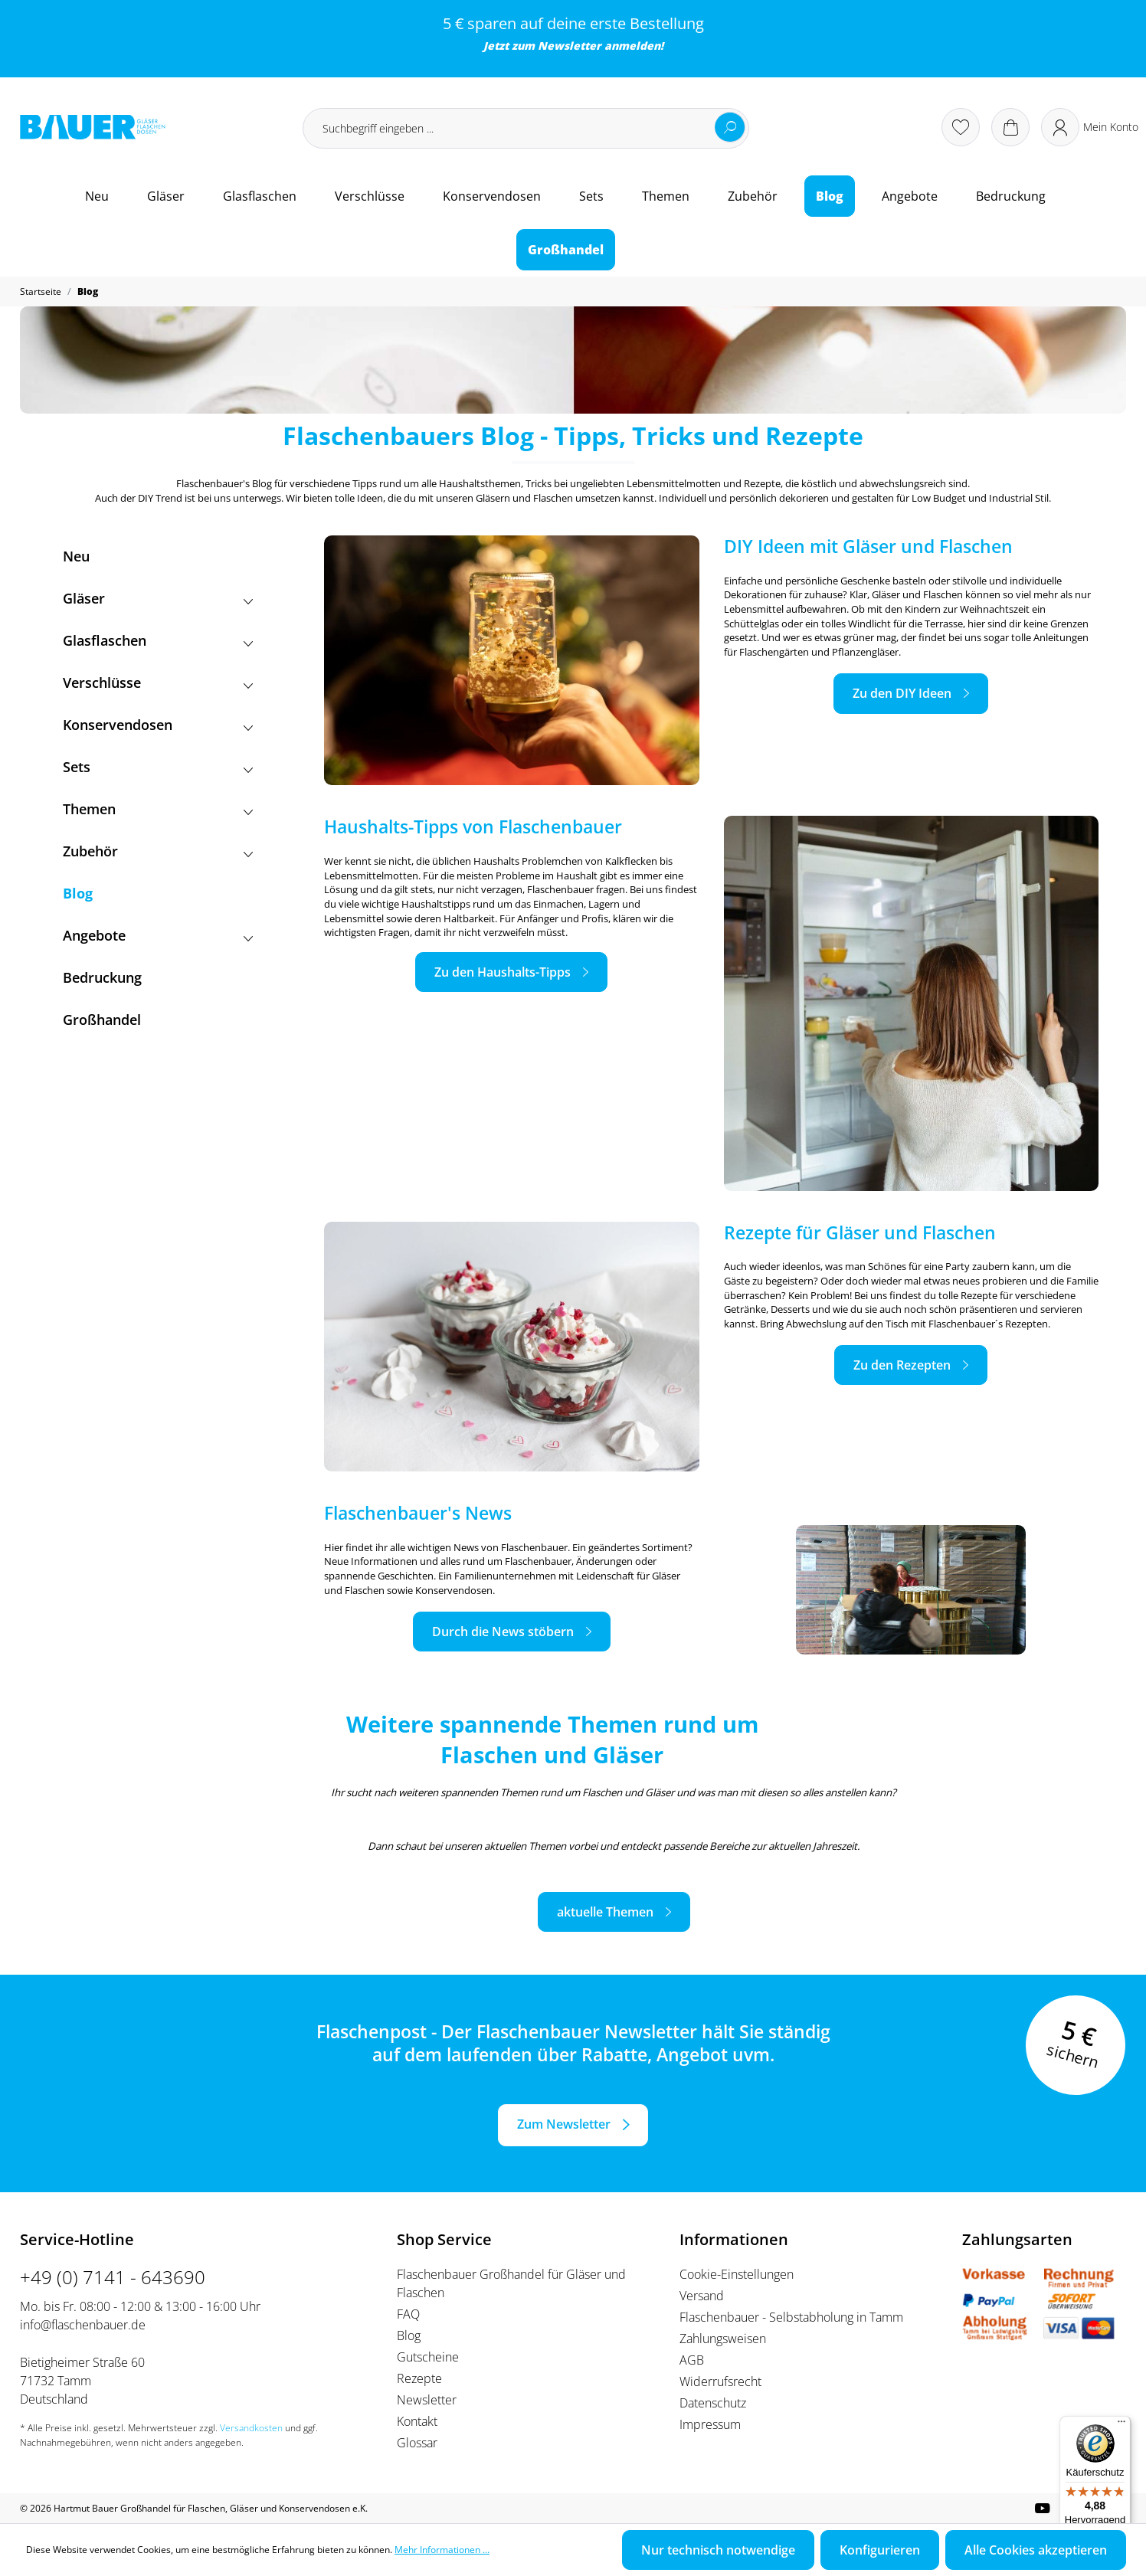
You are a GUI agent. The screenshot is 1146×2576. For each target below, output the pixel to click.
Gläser (158, 598)
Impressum (710, 2424)
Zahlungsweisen (722, 2338)
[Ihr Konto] (1089, 127)
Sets (158, 767)
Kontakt (417, 2421)
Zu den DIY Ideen (902, 693)
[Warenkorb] (1010, 127)
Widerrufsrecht (720, 2381)
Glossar (417, 2442)
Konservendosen (158, 725)
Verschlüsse (158, 682)
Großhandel (102, 1019)
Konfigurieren (880, 2550)
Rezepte (419, 2378)
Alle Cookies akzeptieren (1035, 2550)
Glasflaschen (158, 640)
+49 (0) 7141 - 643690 (112, 2277)
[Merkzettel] (960, 127)
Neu (76, 556)
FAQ (408, 2314)
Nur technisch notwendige (718, 2550)
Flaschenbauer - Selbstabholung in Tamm (791, 2317)
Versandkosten (251, 2427)
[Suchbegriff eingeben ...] (526, 128)
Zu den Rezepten (902, 1365)
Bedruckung (102, 977)
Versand (701, 2295)
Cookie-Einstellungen (736, 2274)
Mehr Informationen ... (442, 2549)
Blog (78, 893)
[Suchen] (730, 127)
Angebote (158, 935)
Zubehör (158, 851)
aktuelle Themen (605, 1911)
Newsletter (569, 45)
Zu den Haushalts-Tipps (502, 972)
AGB (691, 2360)
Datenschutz (712, 2402)
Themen (158, 809)
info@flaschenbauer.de (83, 2324)
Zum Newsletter (564, 2124)
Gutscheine (428, 2357)
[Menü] (1121, 2425)
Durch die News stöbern (503, 1631)
